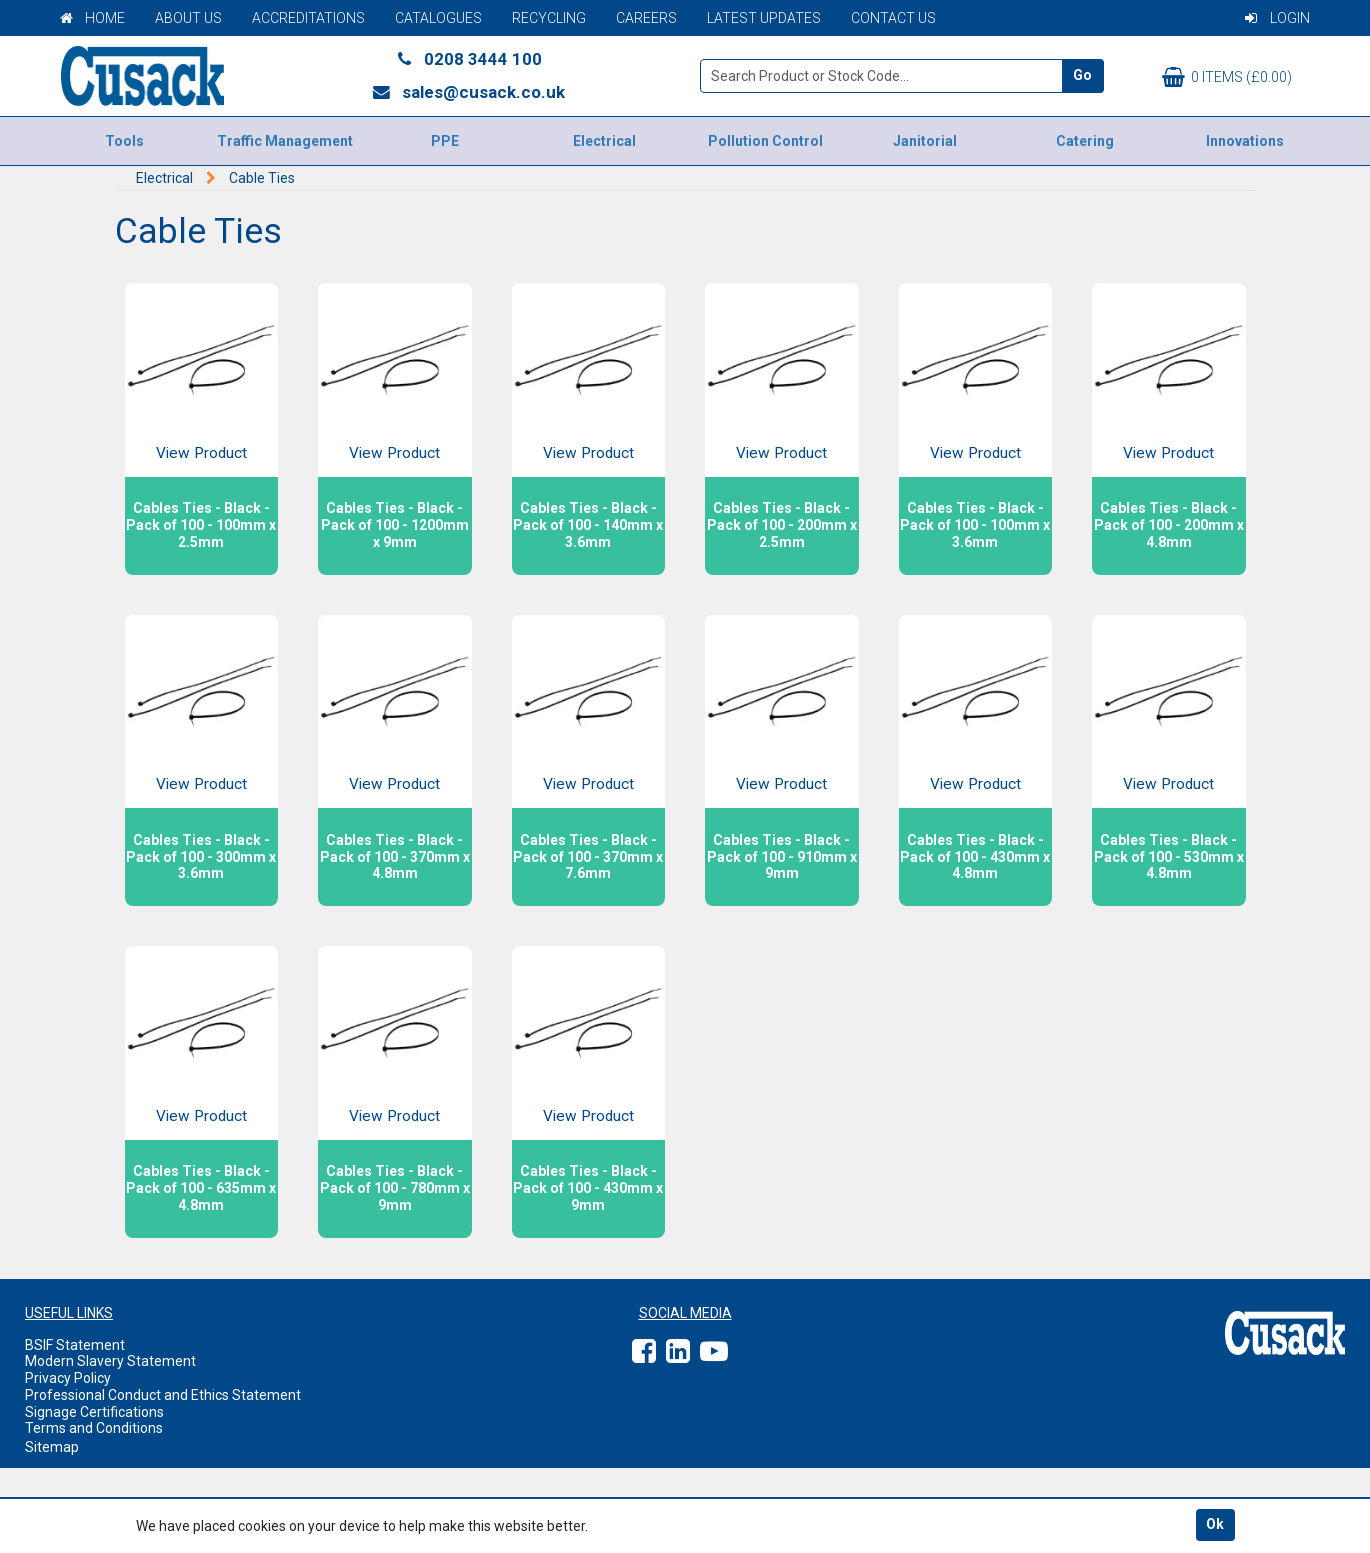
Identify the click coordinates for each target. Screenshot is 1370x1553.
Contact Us (893, 18)
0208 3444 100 (468, 59)
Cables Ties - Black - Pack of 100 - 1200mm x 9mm (395, 525)
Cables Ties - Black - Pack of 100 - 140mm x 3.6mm (588, 525)
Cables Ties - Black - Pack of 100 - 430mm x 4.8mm (975, 857)
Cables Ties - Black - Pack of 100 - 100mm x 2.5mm (201, 525)
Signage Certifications (94, 1412)
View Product (201, 453)
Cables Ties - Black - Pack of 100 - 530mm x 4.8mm (1169, 857)
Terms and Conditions (94, 1428)
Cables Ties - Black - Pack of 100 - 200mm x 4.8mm (1169, 525)
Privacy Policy (68, 1378)
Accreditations (308, 18)
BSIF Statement (75, 1345)
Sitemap (52, 1447)
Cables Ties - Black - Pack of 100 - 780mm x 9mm (395, 1188)
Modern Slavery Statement (110, 1361)
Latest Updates (764, 18)
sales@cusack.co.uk (468, 92)
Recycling (549, 18)
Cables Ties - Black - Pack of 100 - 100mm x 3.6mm (975, 525)
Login (1277, 18)
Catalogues (438, 18)
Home (92, 18)
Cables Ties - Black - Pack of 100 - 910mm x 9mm (782, 857)
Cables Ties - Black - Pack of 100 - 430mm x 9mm (588, 1188)
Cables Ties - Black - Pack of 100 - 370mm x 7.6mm (588, 857)
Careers (646, 18)
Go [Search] (1082, 75)
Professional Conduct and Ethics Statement (163, 1395)
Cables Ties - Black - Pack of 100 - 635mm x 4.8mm (201, 1188)
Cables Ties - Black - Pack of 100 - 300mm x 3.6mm (201, 857)
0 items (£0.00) (1227, 77)
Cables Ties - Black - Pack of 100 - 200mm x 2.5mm (782, 525)
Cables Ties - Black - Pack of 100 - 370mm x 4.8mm (395, 857)
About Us (188, 18)
